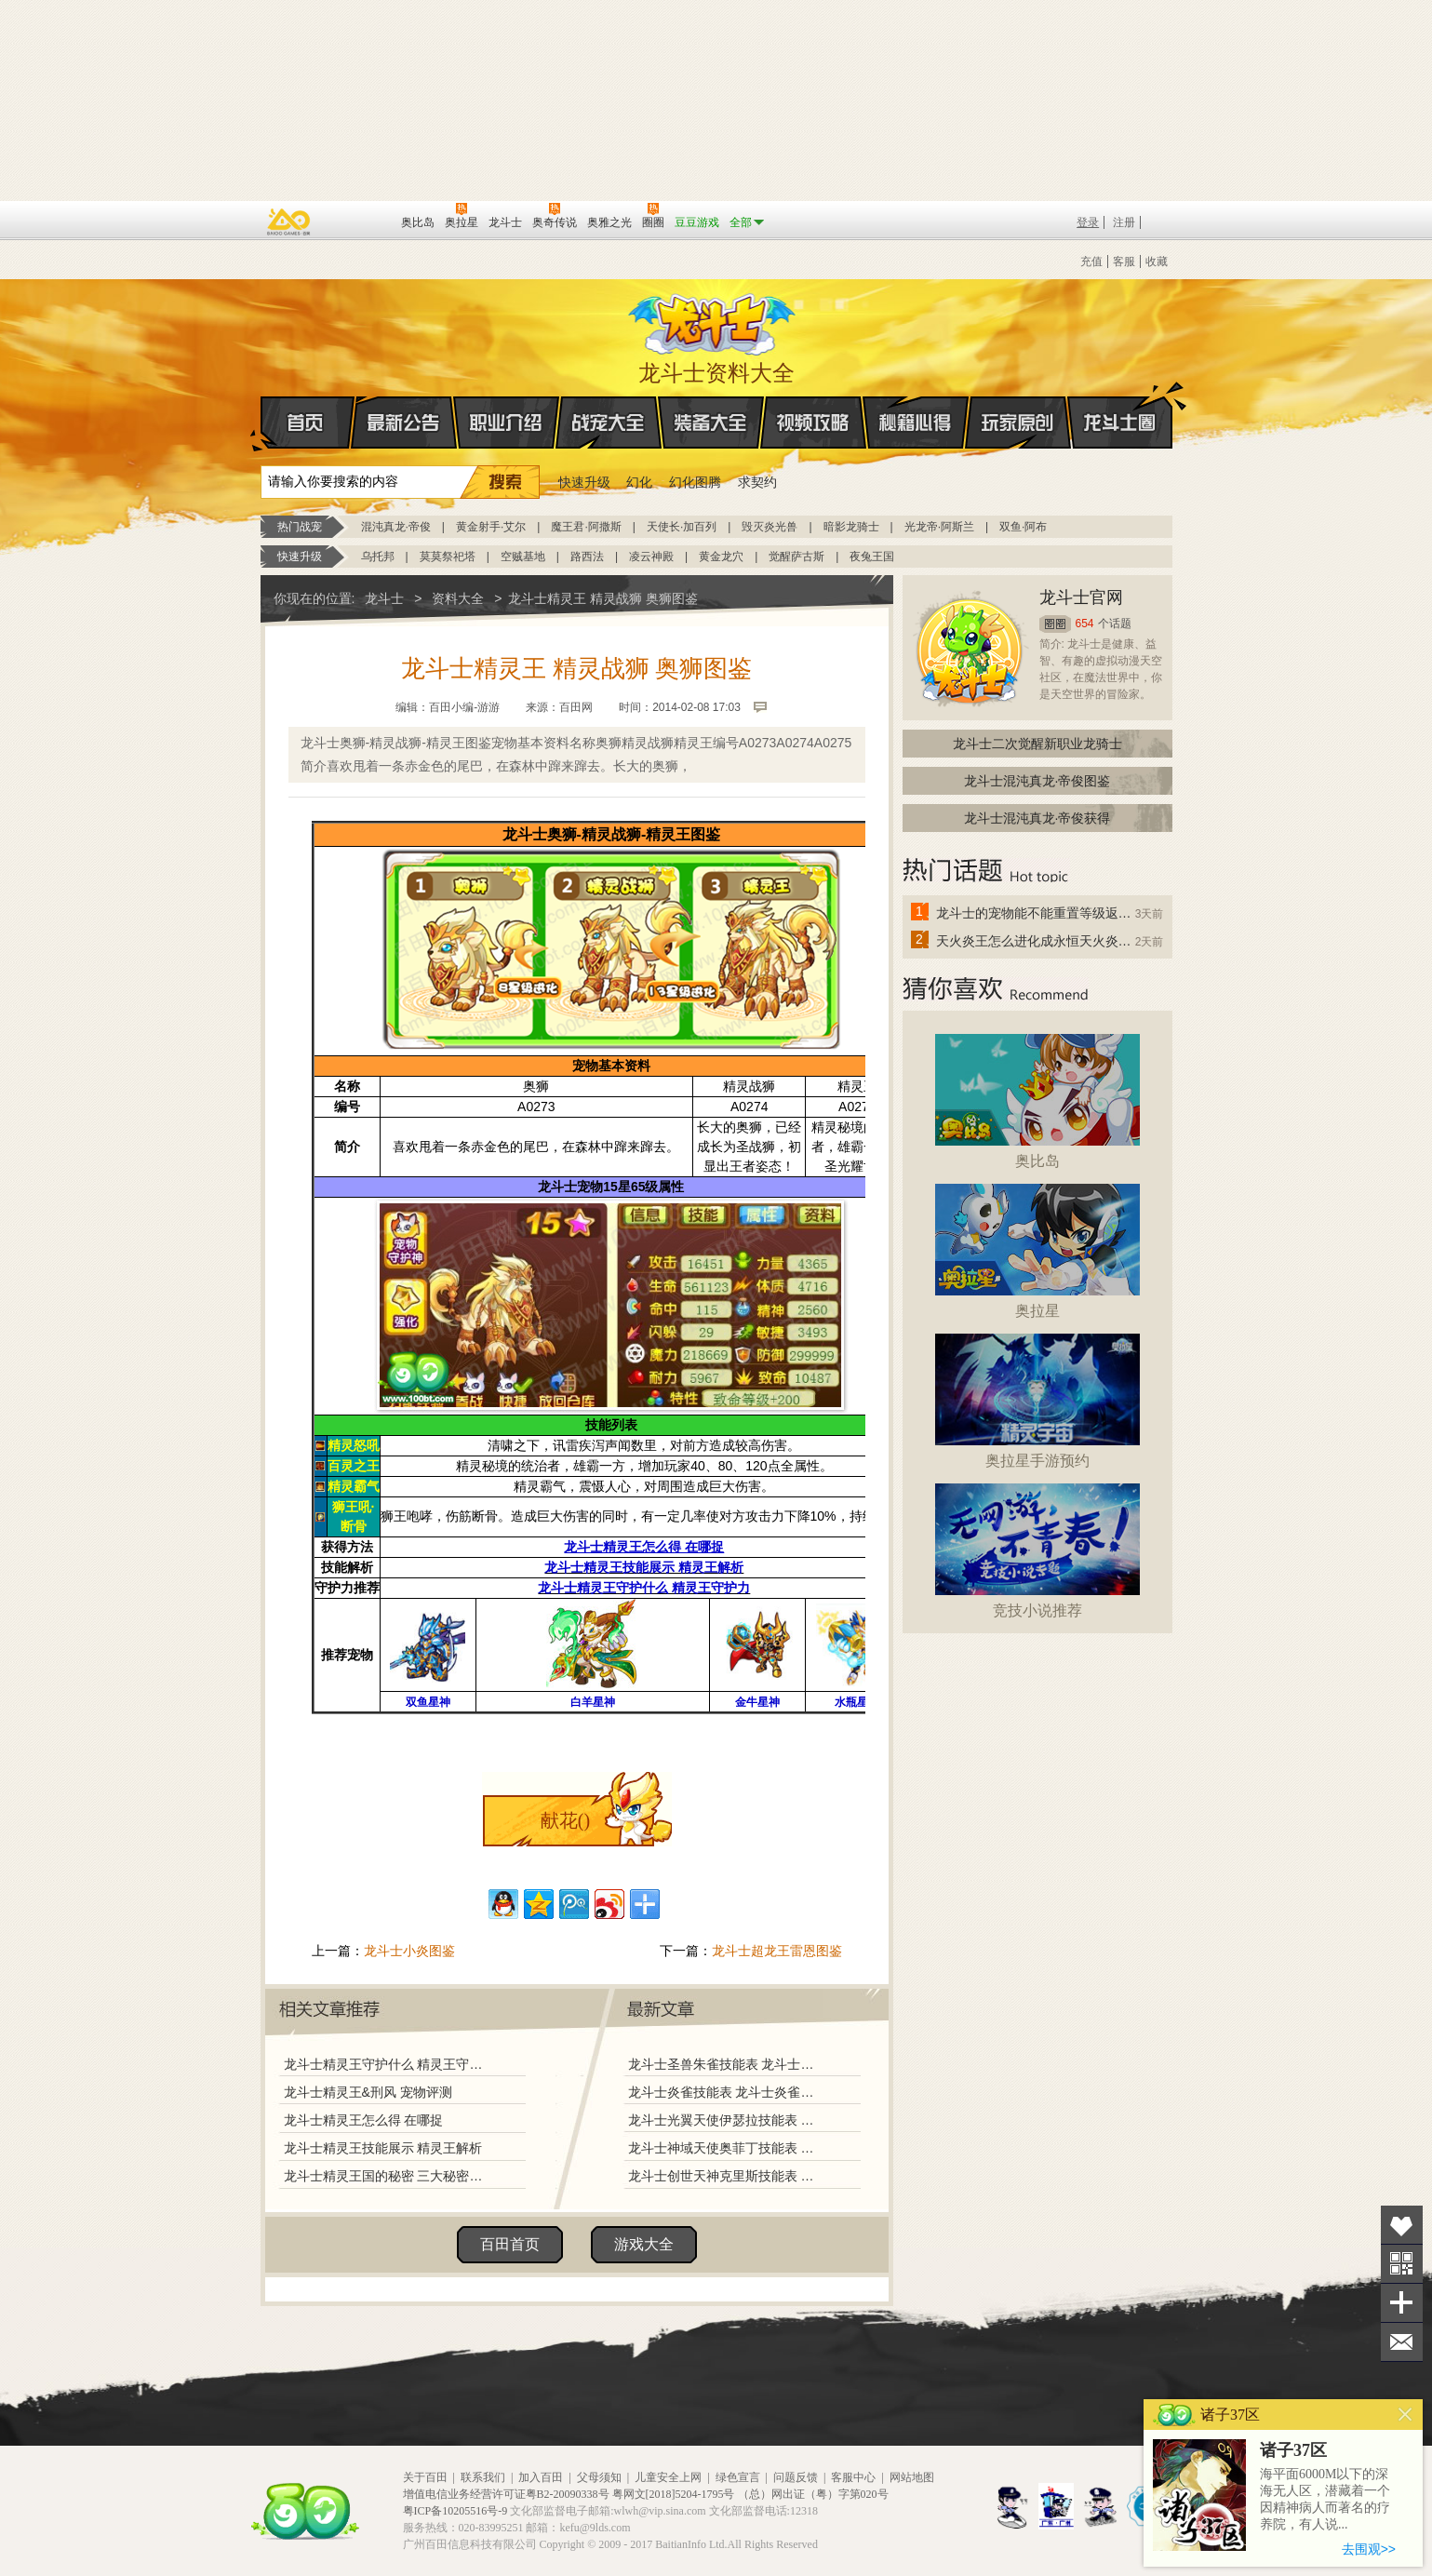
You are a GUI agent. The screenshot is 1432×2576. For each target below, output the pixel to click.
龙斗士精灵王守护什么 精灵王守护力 (388, 2064)
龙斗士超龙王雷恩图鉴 (777, 1950)
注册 (1124, 222)
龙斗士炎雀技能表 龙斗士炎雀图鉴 (725, 2092)
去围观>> (1369, 2549)
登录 (1088, 222)
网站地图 (912, 2477)
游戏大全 (644, 2244)
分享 (1402, 2303)
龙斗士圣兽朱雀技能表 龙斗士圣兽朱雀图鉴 (725, 2064)
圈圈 (1055, 624)
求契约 (757, 482)
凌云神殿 (651, 556)
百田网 (360, 220)
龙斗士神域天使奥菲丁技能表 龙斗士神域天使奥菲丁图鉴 (725, 2147)
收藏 (1156, 261)
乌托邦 (378, 556)
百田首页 (510, 2244)
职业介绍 (506, 422)
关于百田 (425, 2477)
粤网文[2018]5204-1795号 (673, 2494)
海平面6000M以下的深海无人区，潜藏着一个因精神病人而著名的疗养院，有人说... (1325, 2499)
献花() (565, 1820)
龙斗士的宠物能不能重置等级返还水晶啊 (1034, 913)
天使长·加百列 (681, 526)
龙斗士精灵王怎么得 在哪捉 (364, 2120)
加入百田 (540, 2477)
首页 (262, 423)
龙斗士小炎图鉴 (409, 1950)
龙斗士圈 (1119, 404)
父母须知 (599, 2477)
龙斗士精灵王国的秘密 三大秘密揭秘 (388, 2175)
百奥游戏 (289, 221)
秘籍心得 (916, 422)
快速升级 (584, 482)
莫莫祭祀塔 (447, 556)
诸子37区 (1293, 2450)
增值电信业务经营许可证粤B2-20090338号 (506, 2494)
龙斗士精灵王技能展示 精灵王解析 (383, 2147)
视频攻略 (813, 422)
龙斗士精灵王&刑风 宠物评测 (368, 2092)
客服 (1124, 261)
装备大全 (711, 422)
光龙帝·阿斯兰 (939, 526)
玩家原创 (1018, 422)
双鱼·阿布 (1023, 526)
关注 (1402, 2264)
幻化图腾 (695, 482)
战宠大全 (608, 422)
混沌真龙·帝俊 (396, 526)
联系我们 (483, 2477)
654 (1085, 623)
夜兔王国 (872, 556)
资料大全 (458, 598)
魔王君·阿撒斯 (586, 526)
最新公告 (404, 422)
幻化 (639, 482)
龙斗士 (713, 320)
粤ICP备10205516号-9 (455, 2510)
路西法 (587, 556)
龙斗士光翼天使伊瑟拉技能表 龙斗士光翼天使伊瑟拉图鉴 (725, 2120)
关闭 (1405, 2414)
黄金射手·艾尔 (491, 526)
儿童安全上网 (668, 2477)
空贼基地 (523, 556)
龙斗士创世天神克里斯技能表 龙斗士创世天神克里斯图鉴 (725, 2175)
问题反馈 (795, 2477)
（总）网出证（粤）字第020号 (813, 2494)
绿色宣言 (738, 2477)
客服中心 (853, 2477)
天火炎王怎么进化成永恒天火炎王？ (1034, 940)
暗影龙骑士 (851, 526)
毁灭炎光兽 (769, 526)
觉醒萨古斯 (796, 556)
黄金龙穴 (721, 556)
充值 (1091, 261)
